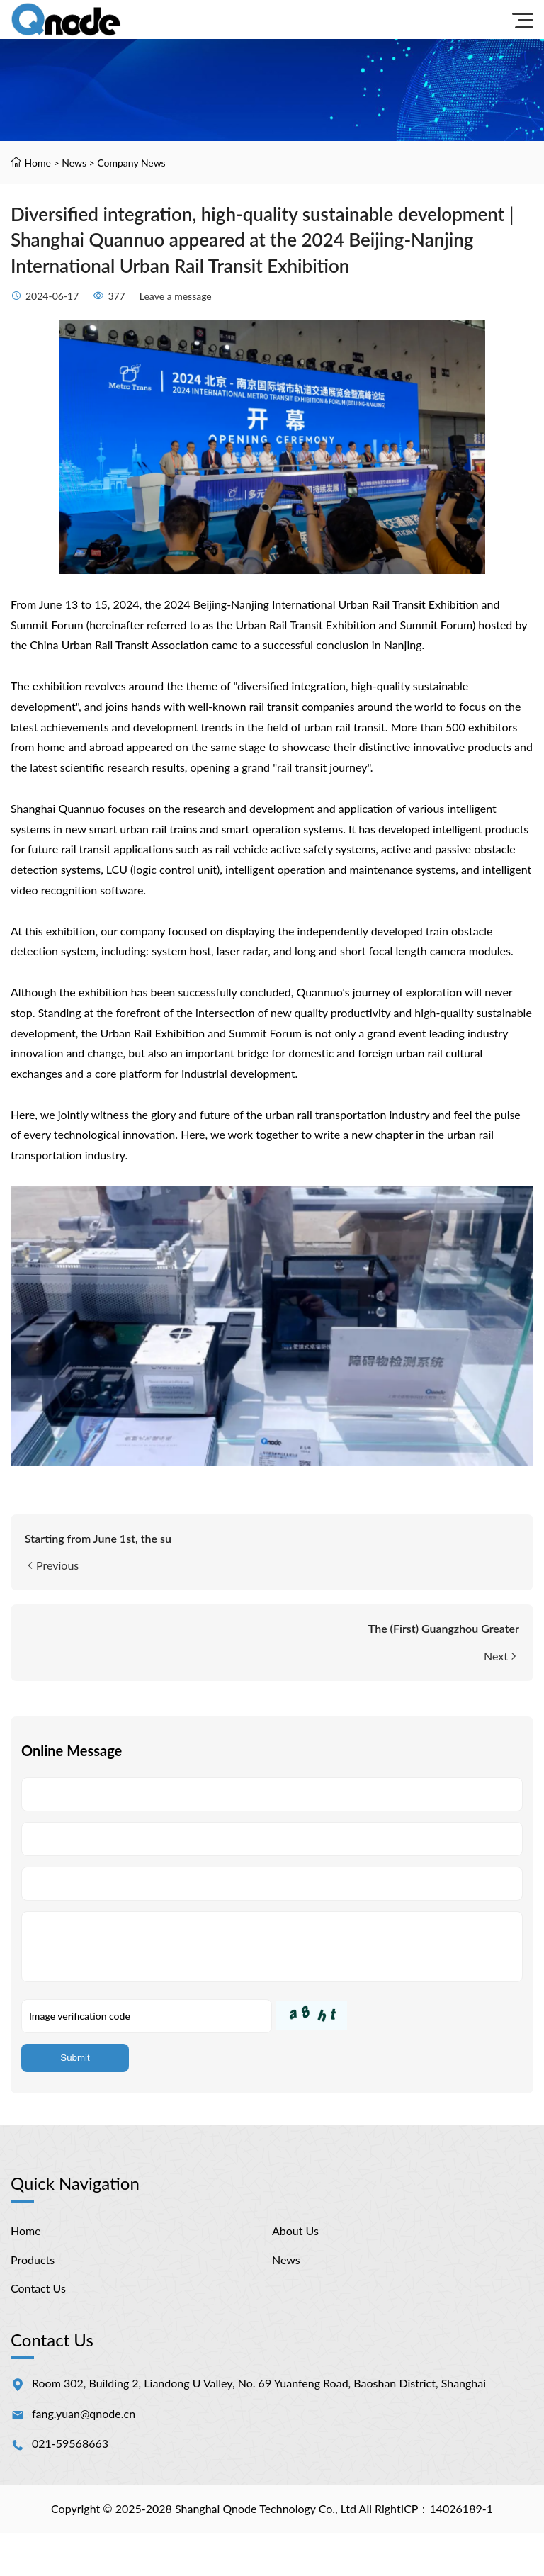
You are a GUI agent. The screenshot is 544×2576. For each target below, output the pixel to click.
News (74, 163)
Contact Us (38, 2288)
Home (38, 163)
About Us (295, 2230)
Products (33, 2259)
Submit (74, 2057)
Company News (131, 163)
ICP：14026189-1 (447, 2508)
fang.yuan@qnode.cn (83, 2413)
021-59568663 (70, 2443)
